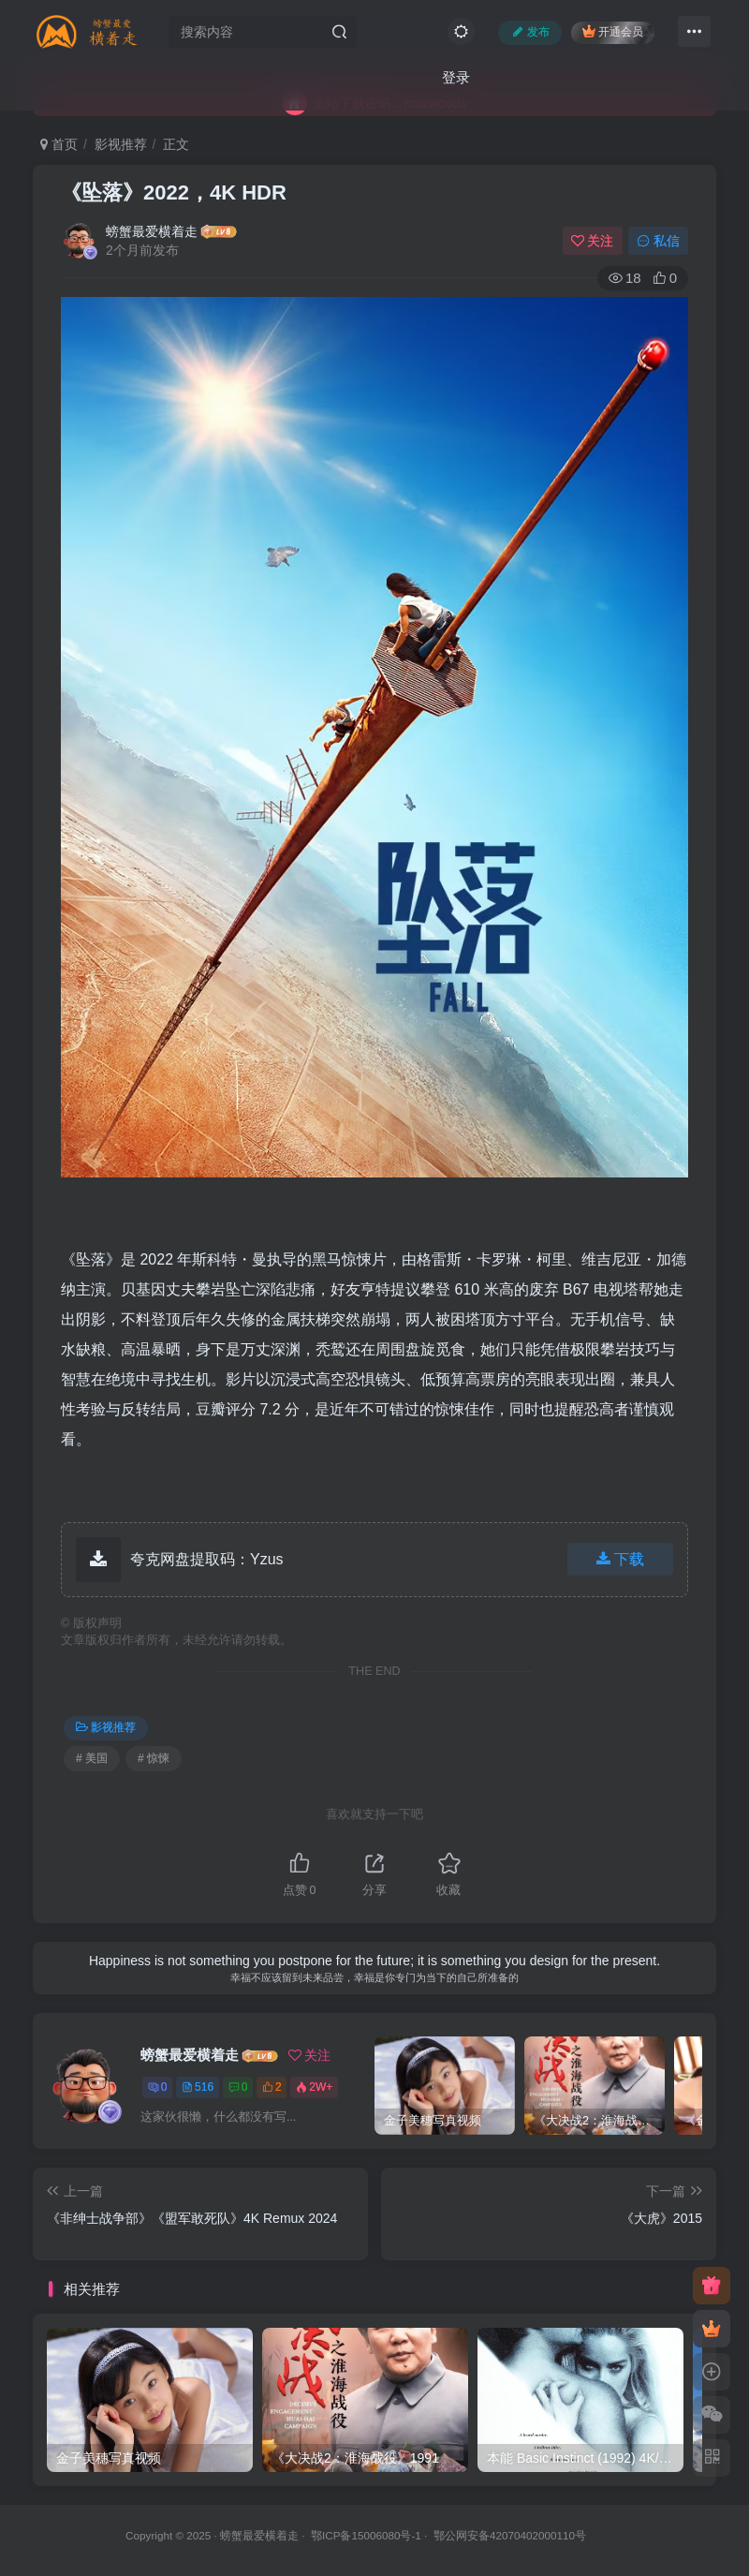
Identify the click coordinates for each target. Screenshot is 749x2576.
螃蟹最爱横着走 (152, 231)
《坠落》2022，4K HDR (173, 192)
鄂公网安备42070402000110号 (509, 2535)
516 (197, 2087)
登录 (456, 77)
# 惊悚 (153, 1758)
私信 (658, 240)
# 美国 (92, 1758)
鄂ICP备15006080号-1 (366, 2535)
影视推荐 (121, 144)
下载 (620, 1559)
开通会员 (612, 31)
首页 (59, 144)
